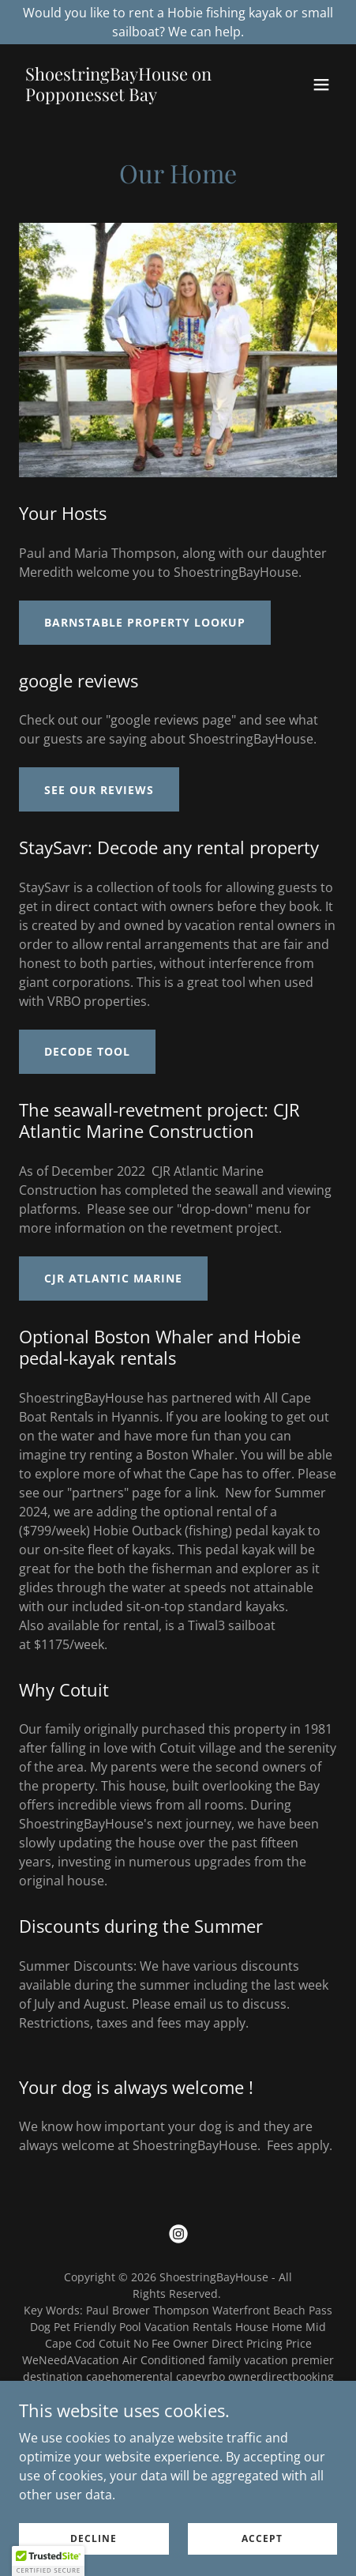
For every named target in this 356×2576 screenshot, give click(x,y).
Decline (93, 2538)
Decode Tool (87, 1051)
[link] (130, 96)
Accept (262, 2538)
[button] (321, 84)
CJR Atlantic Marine (113, 1278)
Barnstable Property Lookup (144, 622)
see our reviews (99, 789)
